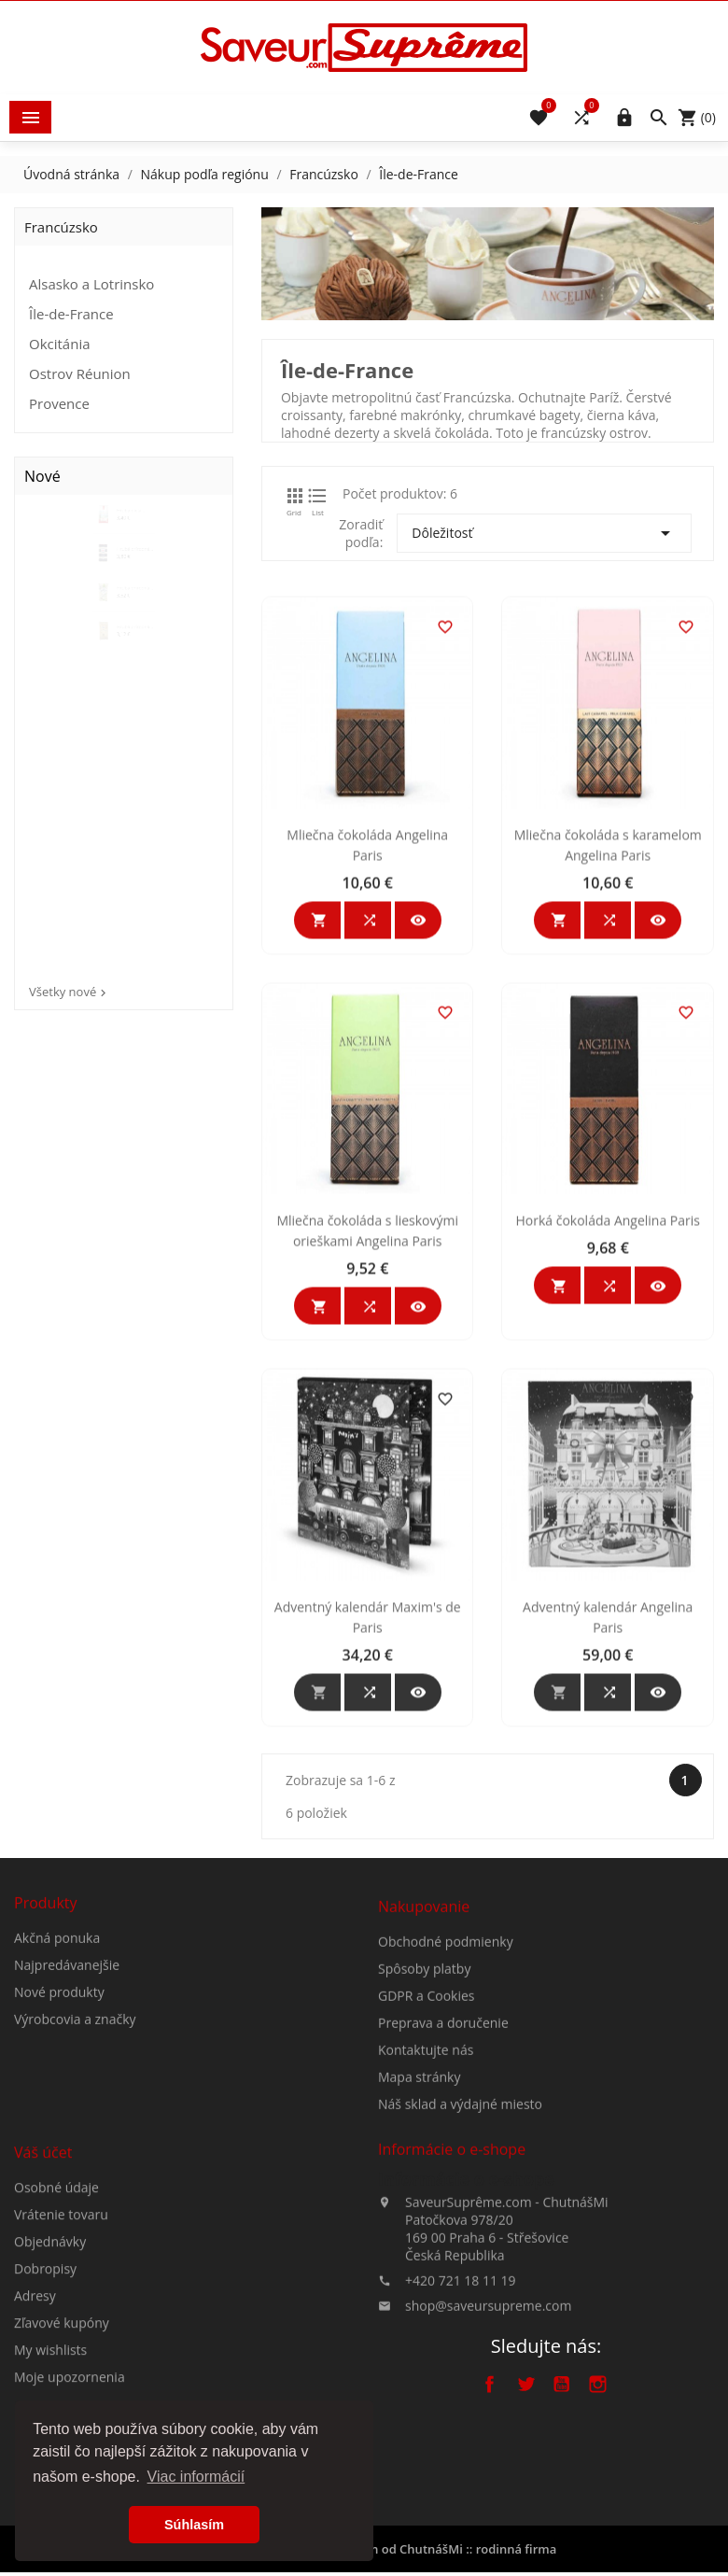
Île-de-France (71, 313)
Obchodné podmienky (445, 2039)
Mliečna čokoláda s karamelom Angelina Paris (609, 1003)
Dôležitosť (546, 533)
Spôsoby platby (424, 2066)
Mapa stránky (419, 2174)
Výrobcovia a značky (75, 2081)
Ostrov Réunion (80, 373)
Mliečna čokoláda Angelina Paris (369, 1003)
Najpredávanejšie (66, 2026)
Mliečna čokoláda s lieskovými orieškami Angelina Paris (369, 1389)
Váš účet (43, 2261)
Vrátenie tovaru (61, 2323)
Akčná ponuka (57, 1999)
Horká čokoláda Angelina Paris (609, 1378)
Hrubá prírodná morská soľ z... (142, 609)
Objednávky (50, 2350)
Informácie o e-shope (466, 2257)
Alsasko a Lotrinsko (91, 283)
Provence (59, 403)
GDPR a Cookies (426, 2093)
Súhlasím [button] (194, 2524)
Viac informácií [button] (196, 2477)
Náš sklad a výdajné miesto (460, 2201)
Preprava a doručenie (443, 2120)
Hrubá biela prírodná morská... (134, 527)
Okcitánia (60, 343)
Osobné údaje (56, 2296)
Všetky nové (69, 991)
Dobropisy (45, 2377)
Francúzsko (61, 227)
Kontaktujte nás (425, 2147)
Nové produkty (59, 2053)
